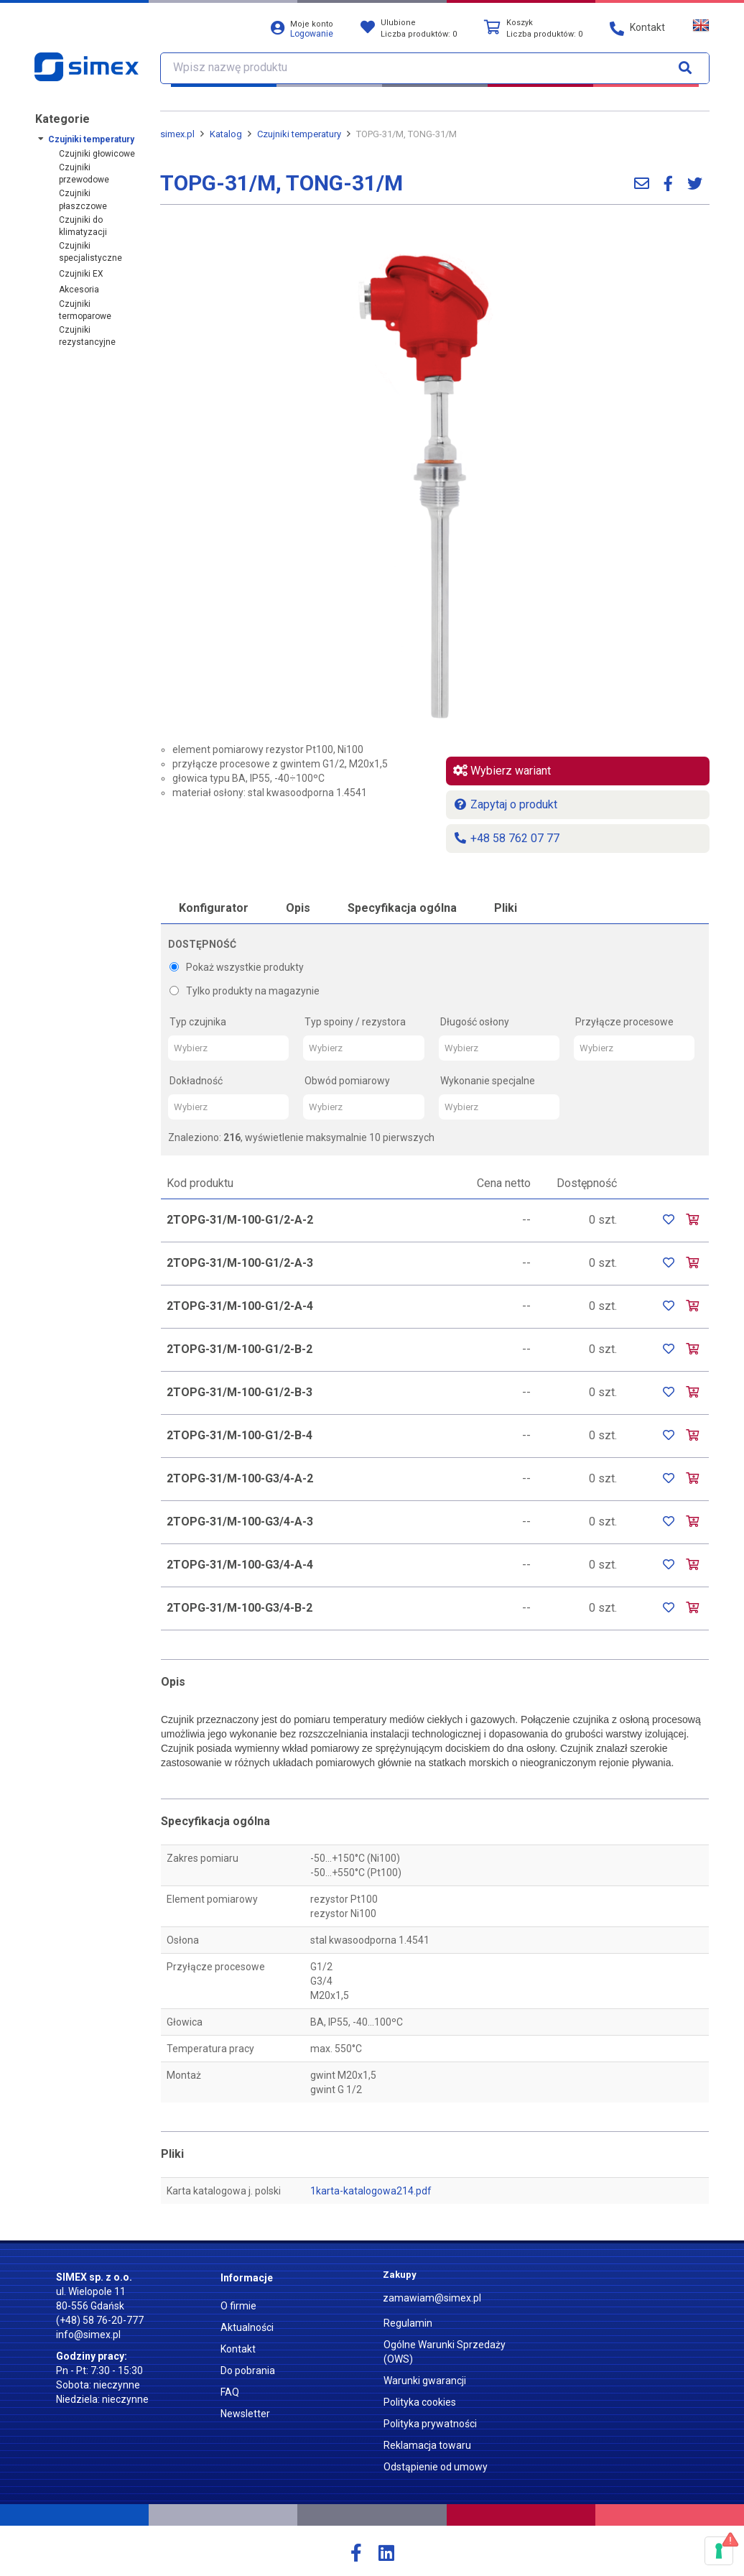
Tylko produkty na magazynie (244, 991)
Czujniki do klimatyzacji (83, 226)
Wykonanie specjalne (487, 1081)
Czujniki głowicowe (97, 154)
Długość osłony (474, 1022)
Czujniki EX (81, 274)
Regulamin (407, 2323)
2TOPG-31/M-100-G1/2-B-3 (239, 1392)
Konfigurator (213, 908)
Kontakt (238, 2349)
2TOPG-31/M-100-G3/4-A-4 (240, 1564)
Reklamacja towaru (427, 2445)
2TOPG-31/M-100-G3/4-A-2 (240, 1478)
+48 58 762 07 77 (506, 838)
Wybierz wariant (502, 770)
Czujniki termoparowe (85, 310)
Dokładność (196, 1081)
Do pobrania (247, 2370)
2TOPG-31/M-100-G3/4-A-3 (240, 1521)
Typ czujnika (197, 1022)
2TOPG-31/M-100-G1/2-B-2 (239, 1349)
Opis (298, 908)
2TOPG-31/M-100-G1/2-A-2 (240, 1220)
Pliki (505, 908)
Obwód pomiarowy (347, 1081)
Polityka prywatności (430, 2423)
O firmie (238, 2306)
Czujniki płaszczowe (83, 199)
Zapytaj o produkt (505, 804)
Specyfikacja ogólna (402, 908)
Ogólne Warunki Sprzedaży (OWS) (444, 2352)
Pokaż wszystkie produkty (236, 967)
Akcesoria (79, 290)
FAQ (229, 2392)
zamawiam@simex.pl (432, 2298)
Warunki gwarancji (424, 2380)
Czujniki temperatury (91, 139)
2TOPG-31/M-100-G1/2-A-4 (240, 1306)
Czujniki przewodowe (84, 173)
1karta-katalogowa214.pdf (371, 2191)
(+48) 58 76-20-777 (100, 2320)
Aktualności (247, 2327)
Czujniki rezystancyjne (87, 336)
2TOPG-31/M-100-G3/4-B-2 (239, 1608)
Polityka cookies (419, 2402)
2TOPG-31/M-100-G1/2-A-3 (240, 1263)
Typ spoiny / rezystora (355, 1022)
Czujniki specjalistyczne (90, 252)
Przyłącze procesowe (624, 1022)
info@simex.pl (88, 2334)
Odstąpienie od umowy (435, 2467)
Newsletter (245, 2413)
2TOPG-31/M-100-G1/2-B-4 (239, 1435)
